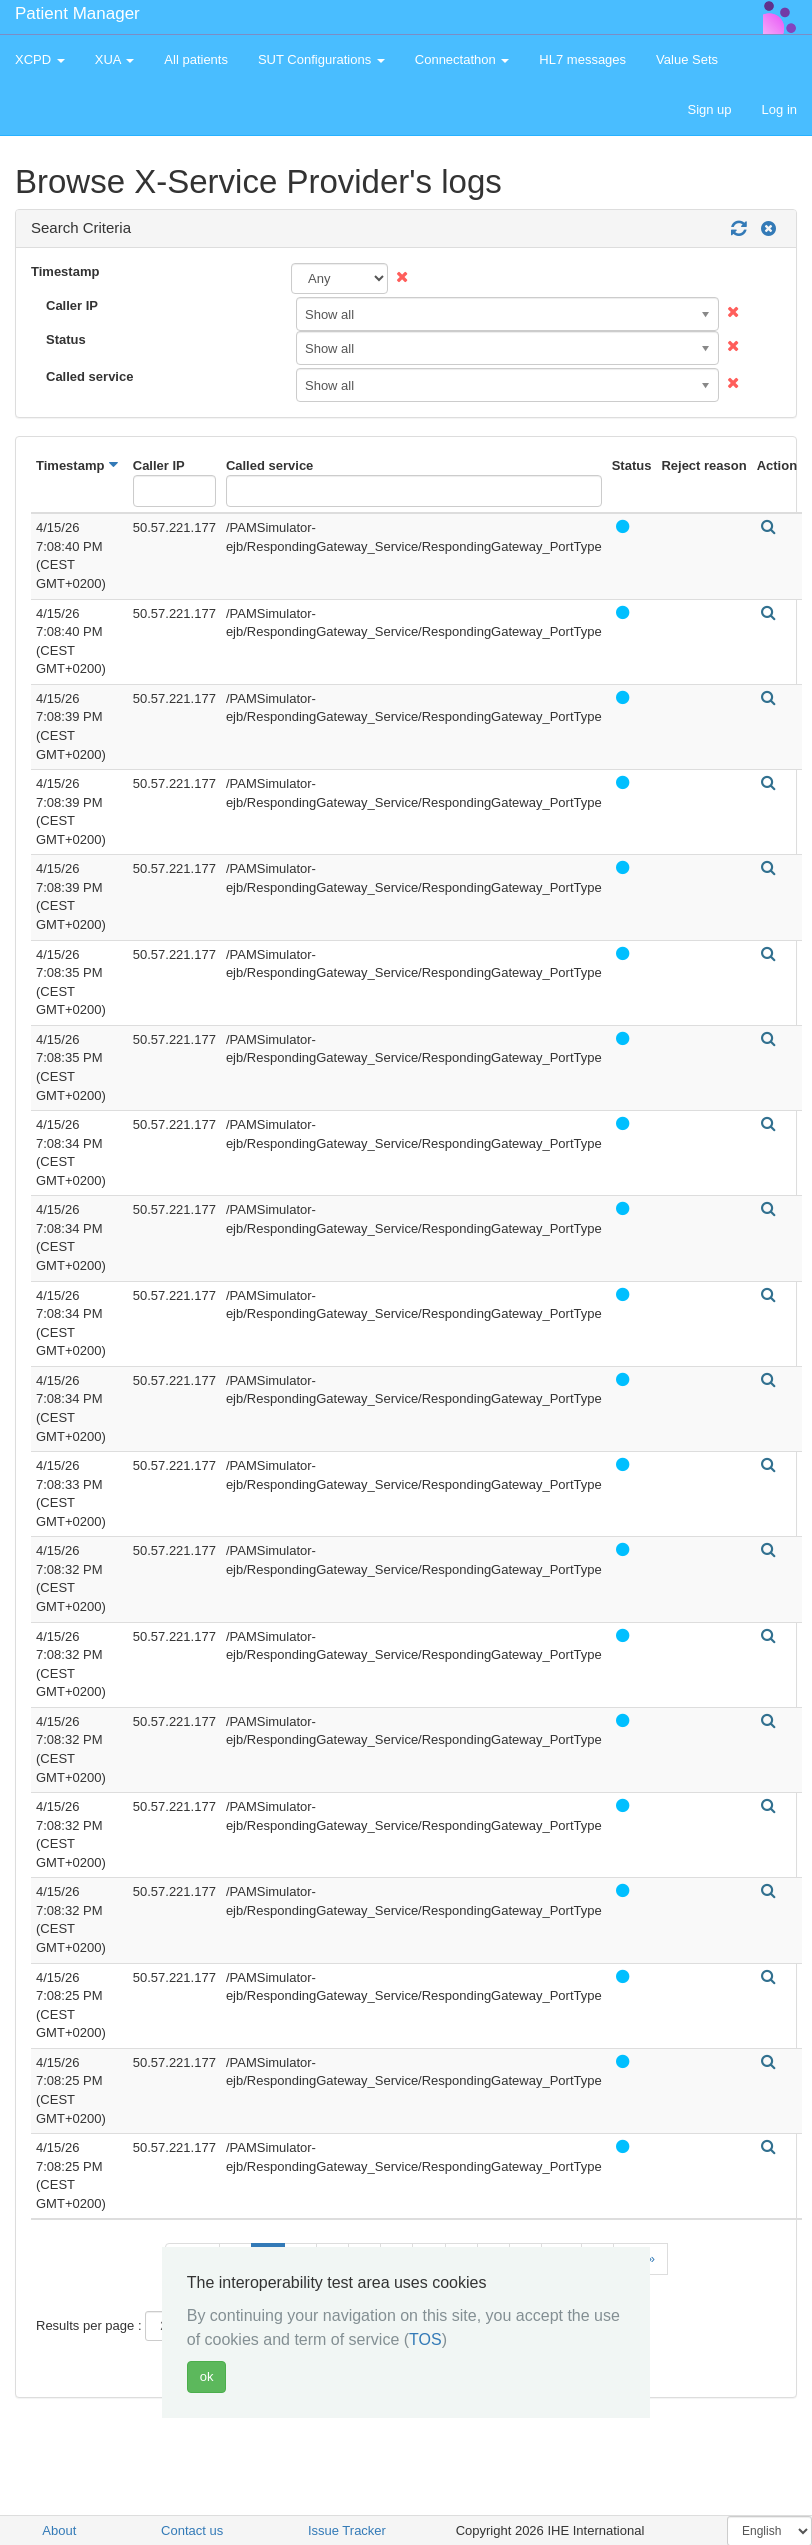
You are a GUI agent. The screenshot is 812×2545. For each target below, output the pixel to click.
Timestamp (65, 271)
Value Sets (687, 59)
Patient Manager (77, 13)
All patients (196, 59)
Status (66, 339)
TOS (425, 2339)
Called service (89, 376)
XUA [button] (115, 59)
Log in (779, 109)
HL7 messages (582, 59)
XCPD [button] (40, 59)
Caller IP (72, 305)
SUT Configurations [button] (321, 59)
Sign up (709, 109)
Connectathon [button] (462, 59)
